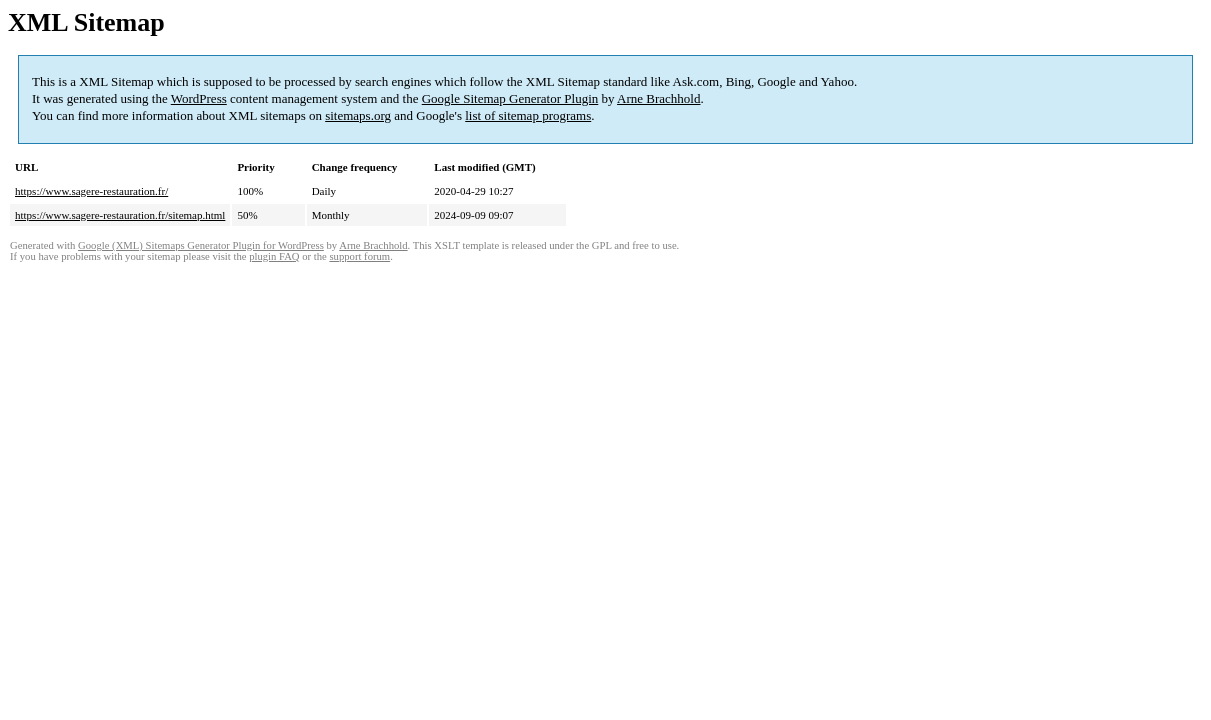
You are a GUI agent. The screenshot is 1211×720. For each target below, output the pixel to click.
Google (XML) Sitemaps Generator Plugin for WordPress (201, 245)
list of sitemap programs (528, 115)
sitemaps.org (358, 115)
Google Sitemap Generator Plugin (510, 98)
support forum (359, 256)
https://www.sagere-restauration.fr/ (91, 191)
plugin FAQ (274, 256)
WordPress (199, 98)
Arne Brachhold (658, 98)
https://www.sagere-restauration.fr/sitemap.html (120, 215)
